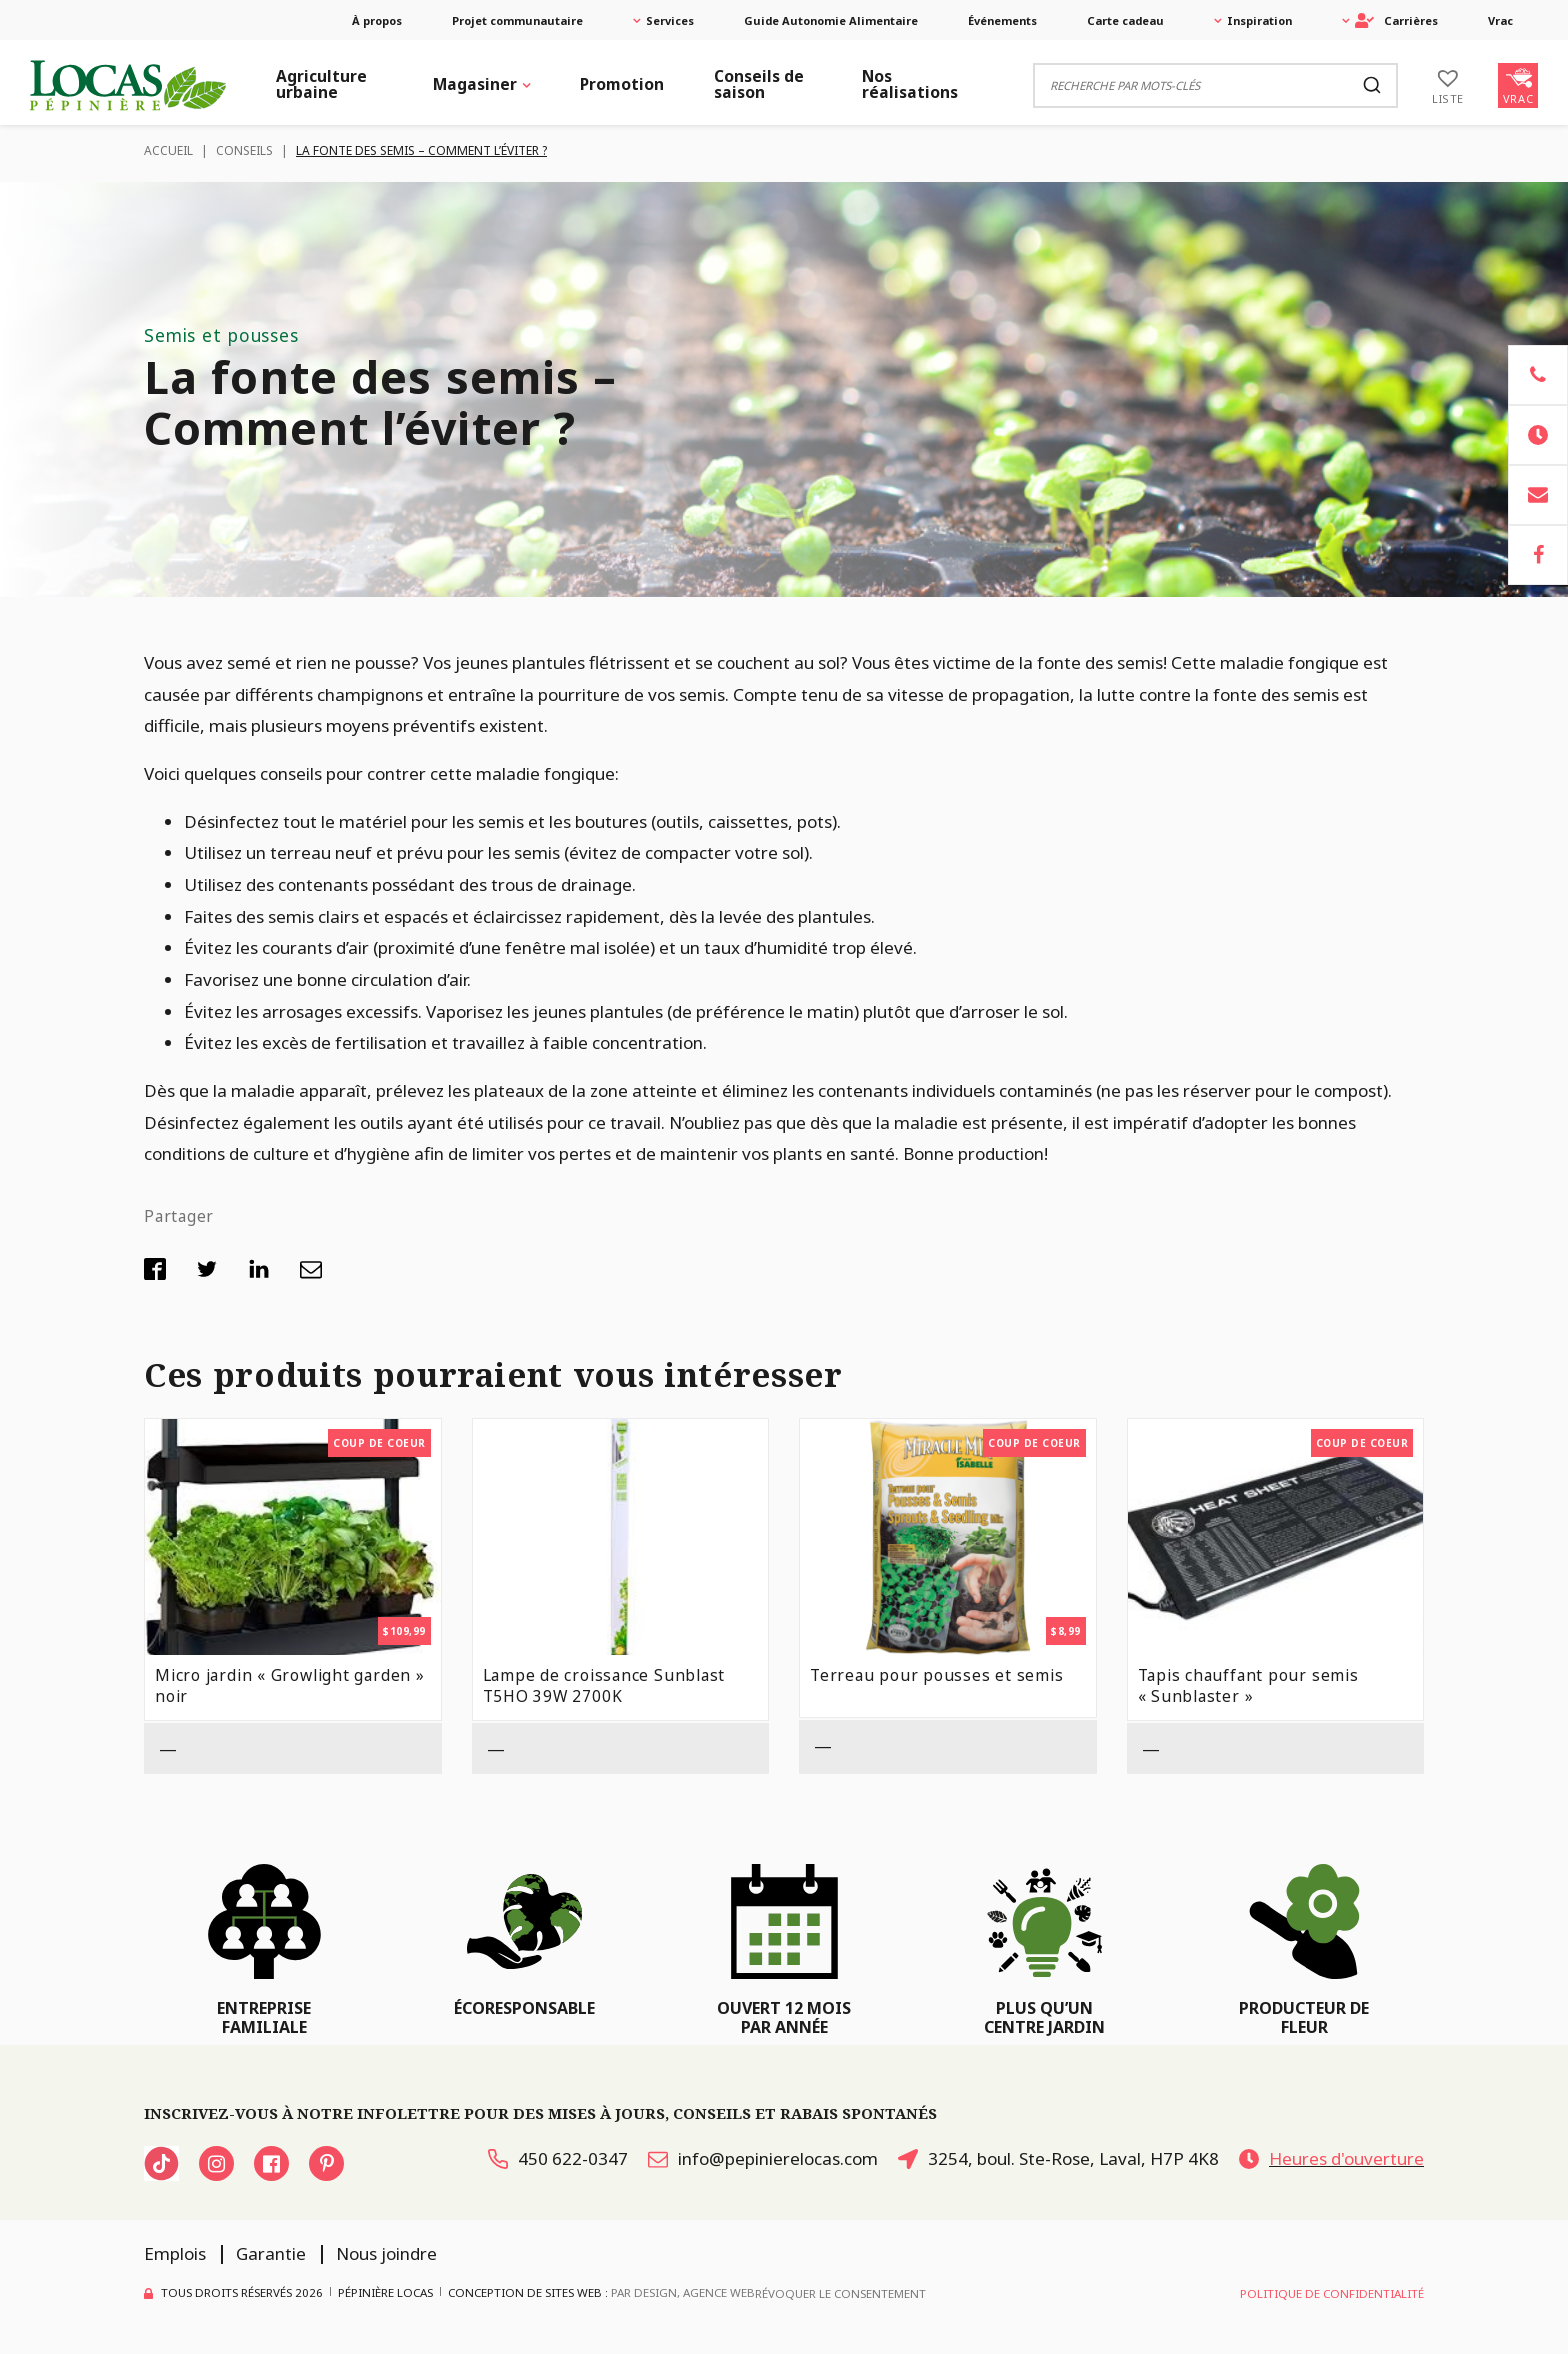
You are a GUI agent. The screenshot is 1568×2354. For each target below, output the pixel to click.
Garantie (271, 2253)
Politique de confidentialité (1332, 2293)
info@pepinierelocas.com (763, 2158)
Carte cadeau (1125, 20)
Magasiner (475, 84)
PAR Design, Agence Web (683, 2291)
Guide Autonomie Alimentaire (831, 20)
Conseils (244, 150)
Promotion (622, 84)
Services (670, 20)
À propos (377, 20)
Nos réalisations (910, 84)
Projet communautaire (517, 20)
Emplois (175, 2253)
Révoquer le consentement (840, 2293)
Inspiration (1259, 20)
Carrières (1396, 20)
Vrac (1500, 20)
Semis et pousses (221, 335)
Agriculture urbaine (321, 84)
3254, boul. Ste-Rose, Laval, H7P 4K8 (1058, 2158)
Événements (1002, 20)
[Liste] (1448, 85)
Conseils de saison (759, 84)
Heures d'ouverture (1331, 2158)
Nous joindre (386, 2253)
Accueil (168, 150)
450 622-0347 (558, 2158)
